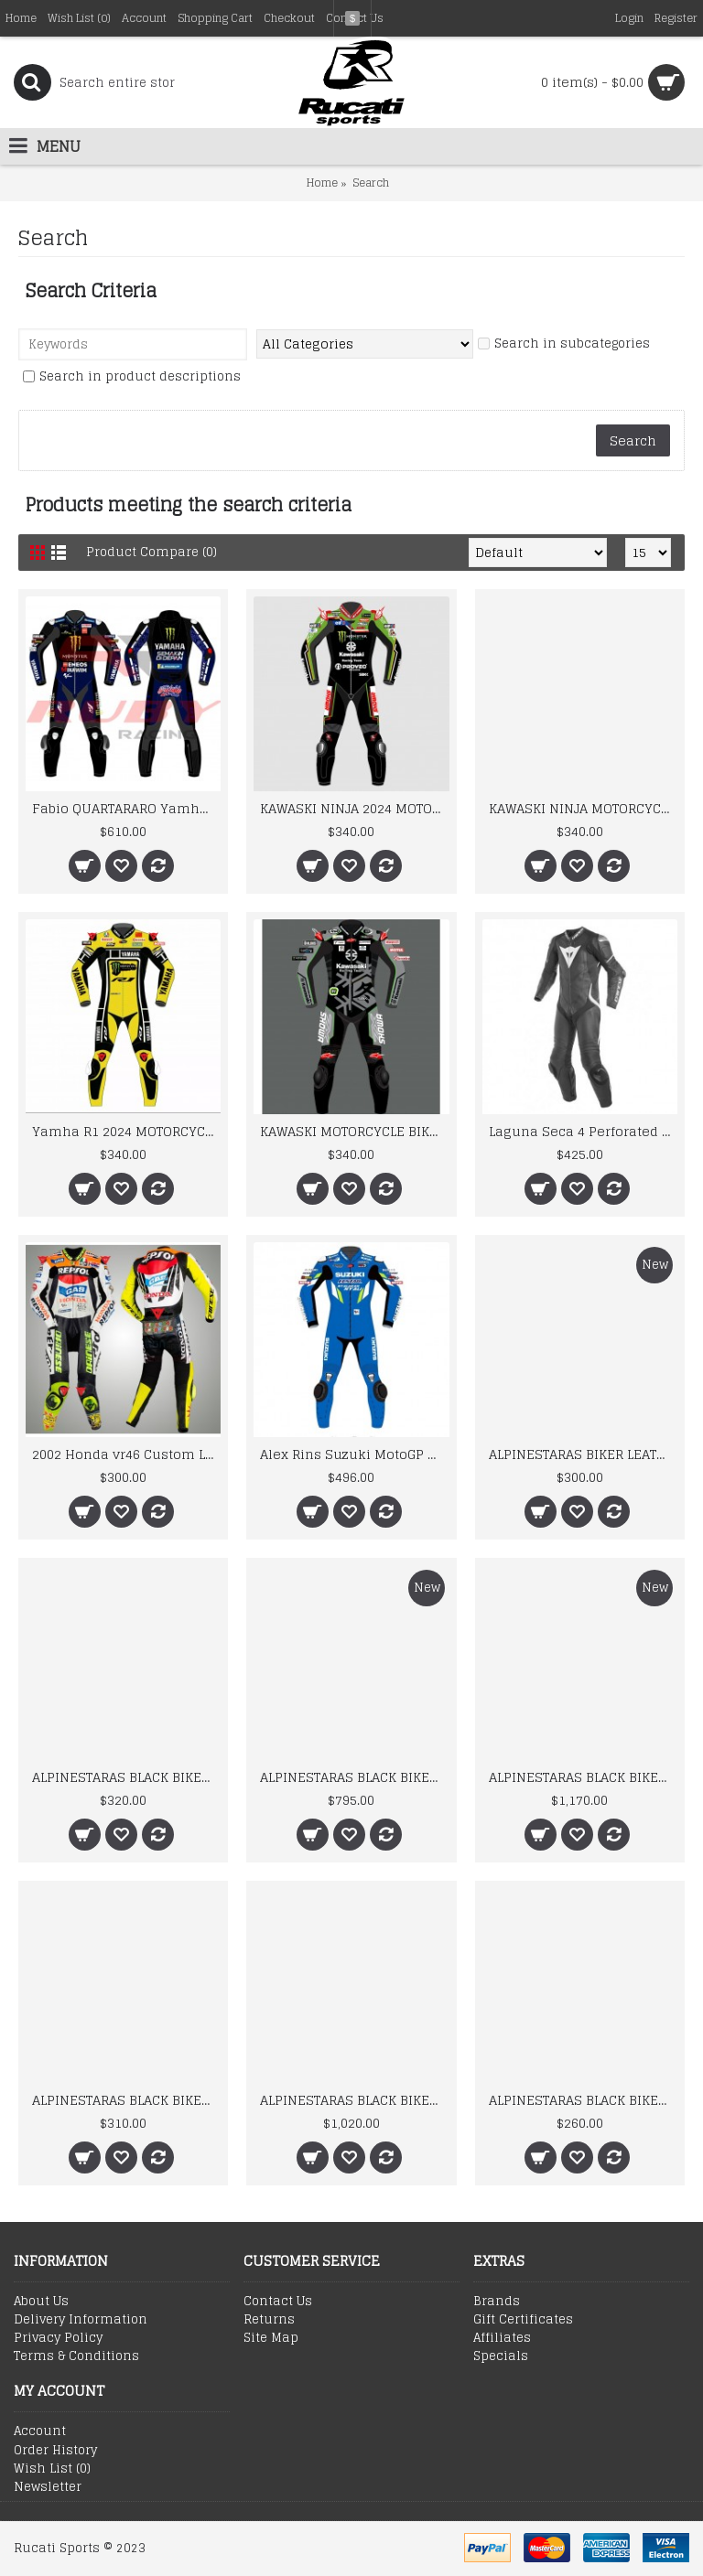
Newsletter (47, 2487)
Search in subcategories (564, 344)
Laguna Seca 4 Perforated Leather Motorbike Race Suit (583, 1131)
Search (370, 182)
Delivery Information (80, 2320)
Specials (500, 2356)
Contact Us (277, 2301)
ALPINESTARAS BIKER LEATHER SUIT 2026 (583, 1454)
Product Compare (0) (151, 552)
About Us (41, 2301)
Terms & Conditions (76, 2356)
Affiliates (502, 2338)
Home (322, 182)
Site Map (270, 2338)
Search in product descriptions (132, 377)
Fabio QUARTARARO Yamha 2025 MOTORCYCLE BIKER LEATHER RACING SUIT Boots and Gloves (126, 808)
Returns (269, 2320)
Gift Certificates (523, 2320)
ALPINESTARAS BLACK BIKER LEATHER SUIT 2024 (583, 2099)
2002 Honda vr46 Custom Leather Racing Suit (126, 1454)
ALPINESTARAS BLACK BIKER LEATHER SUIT (126, 1777)
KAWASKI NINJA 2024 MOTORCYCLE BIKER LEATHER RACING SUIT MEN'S (354, 808)
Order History (55, 2450)
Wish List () (52, 2469)
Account (40, 2431)
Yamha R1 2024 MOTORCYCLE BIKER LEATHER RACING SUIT (126, 1131)
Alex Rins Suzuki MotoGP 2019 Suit (354, 1454)
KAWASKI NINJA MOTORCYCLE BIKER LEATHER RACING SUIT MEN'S (583, 808)
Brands (496, 2301)
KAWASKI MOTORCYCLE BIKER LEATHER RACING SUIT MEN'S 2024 (354, 1131)
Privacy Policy (58, 2338)
